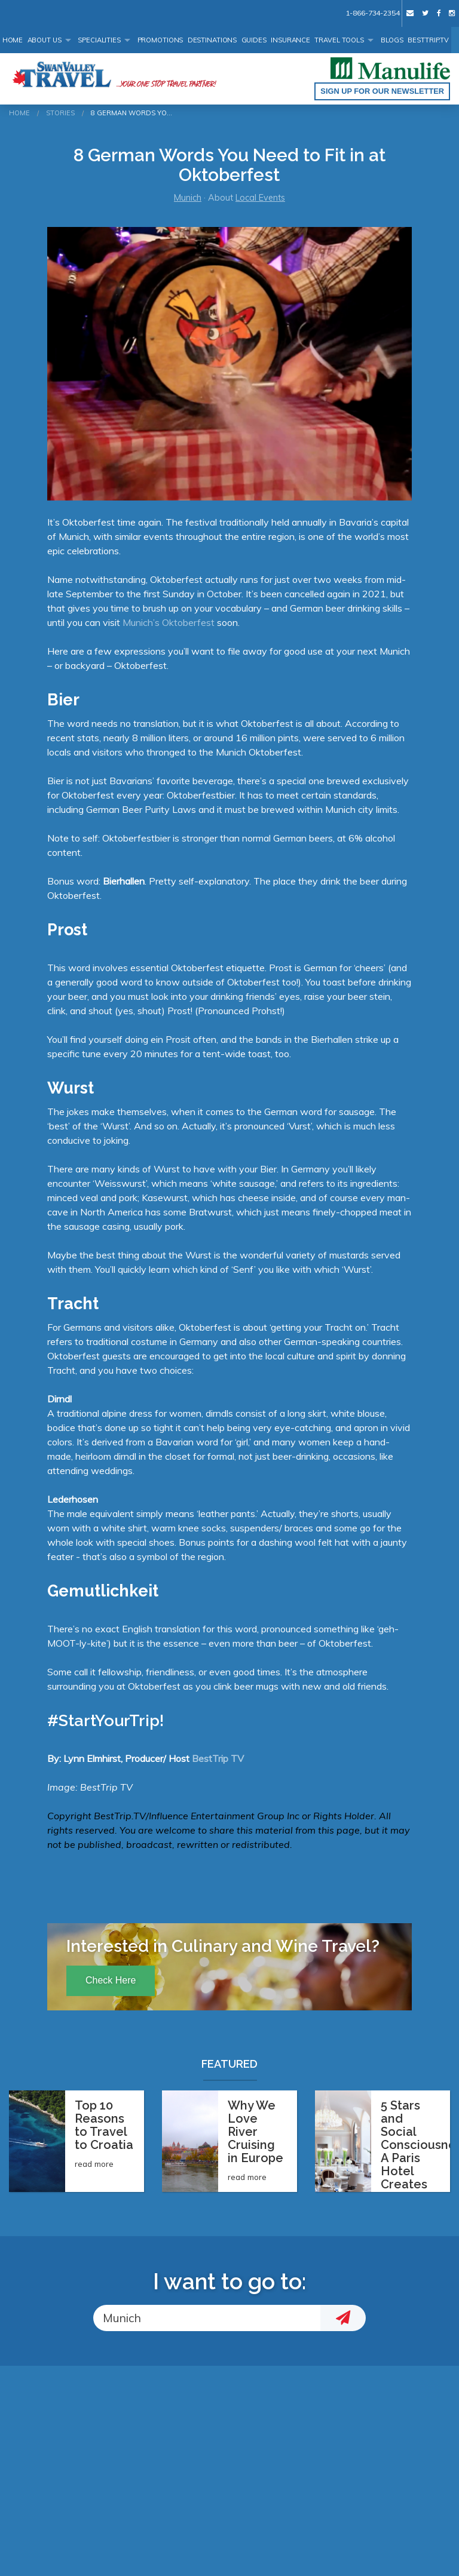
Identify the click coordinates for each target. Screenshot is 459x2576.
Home (12, 40)
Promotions (160, 40)
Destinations (212, 40)
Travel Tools (339, 40)
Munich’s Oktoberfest (169, 622)
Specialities (99, 40)
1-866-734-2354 (372, 12)
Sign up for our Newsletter (382, 91)
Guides (254, 40)
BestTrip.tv (428, 40)
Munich (187, 197)
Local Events (260, 197)
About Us (44, 40)
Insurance (290, 40)
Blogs (392, 40)
